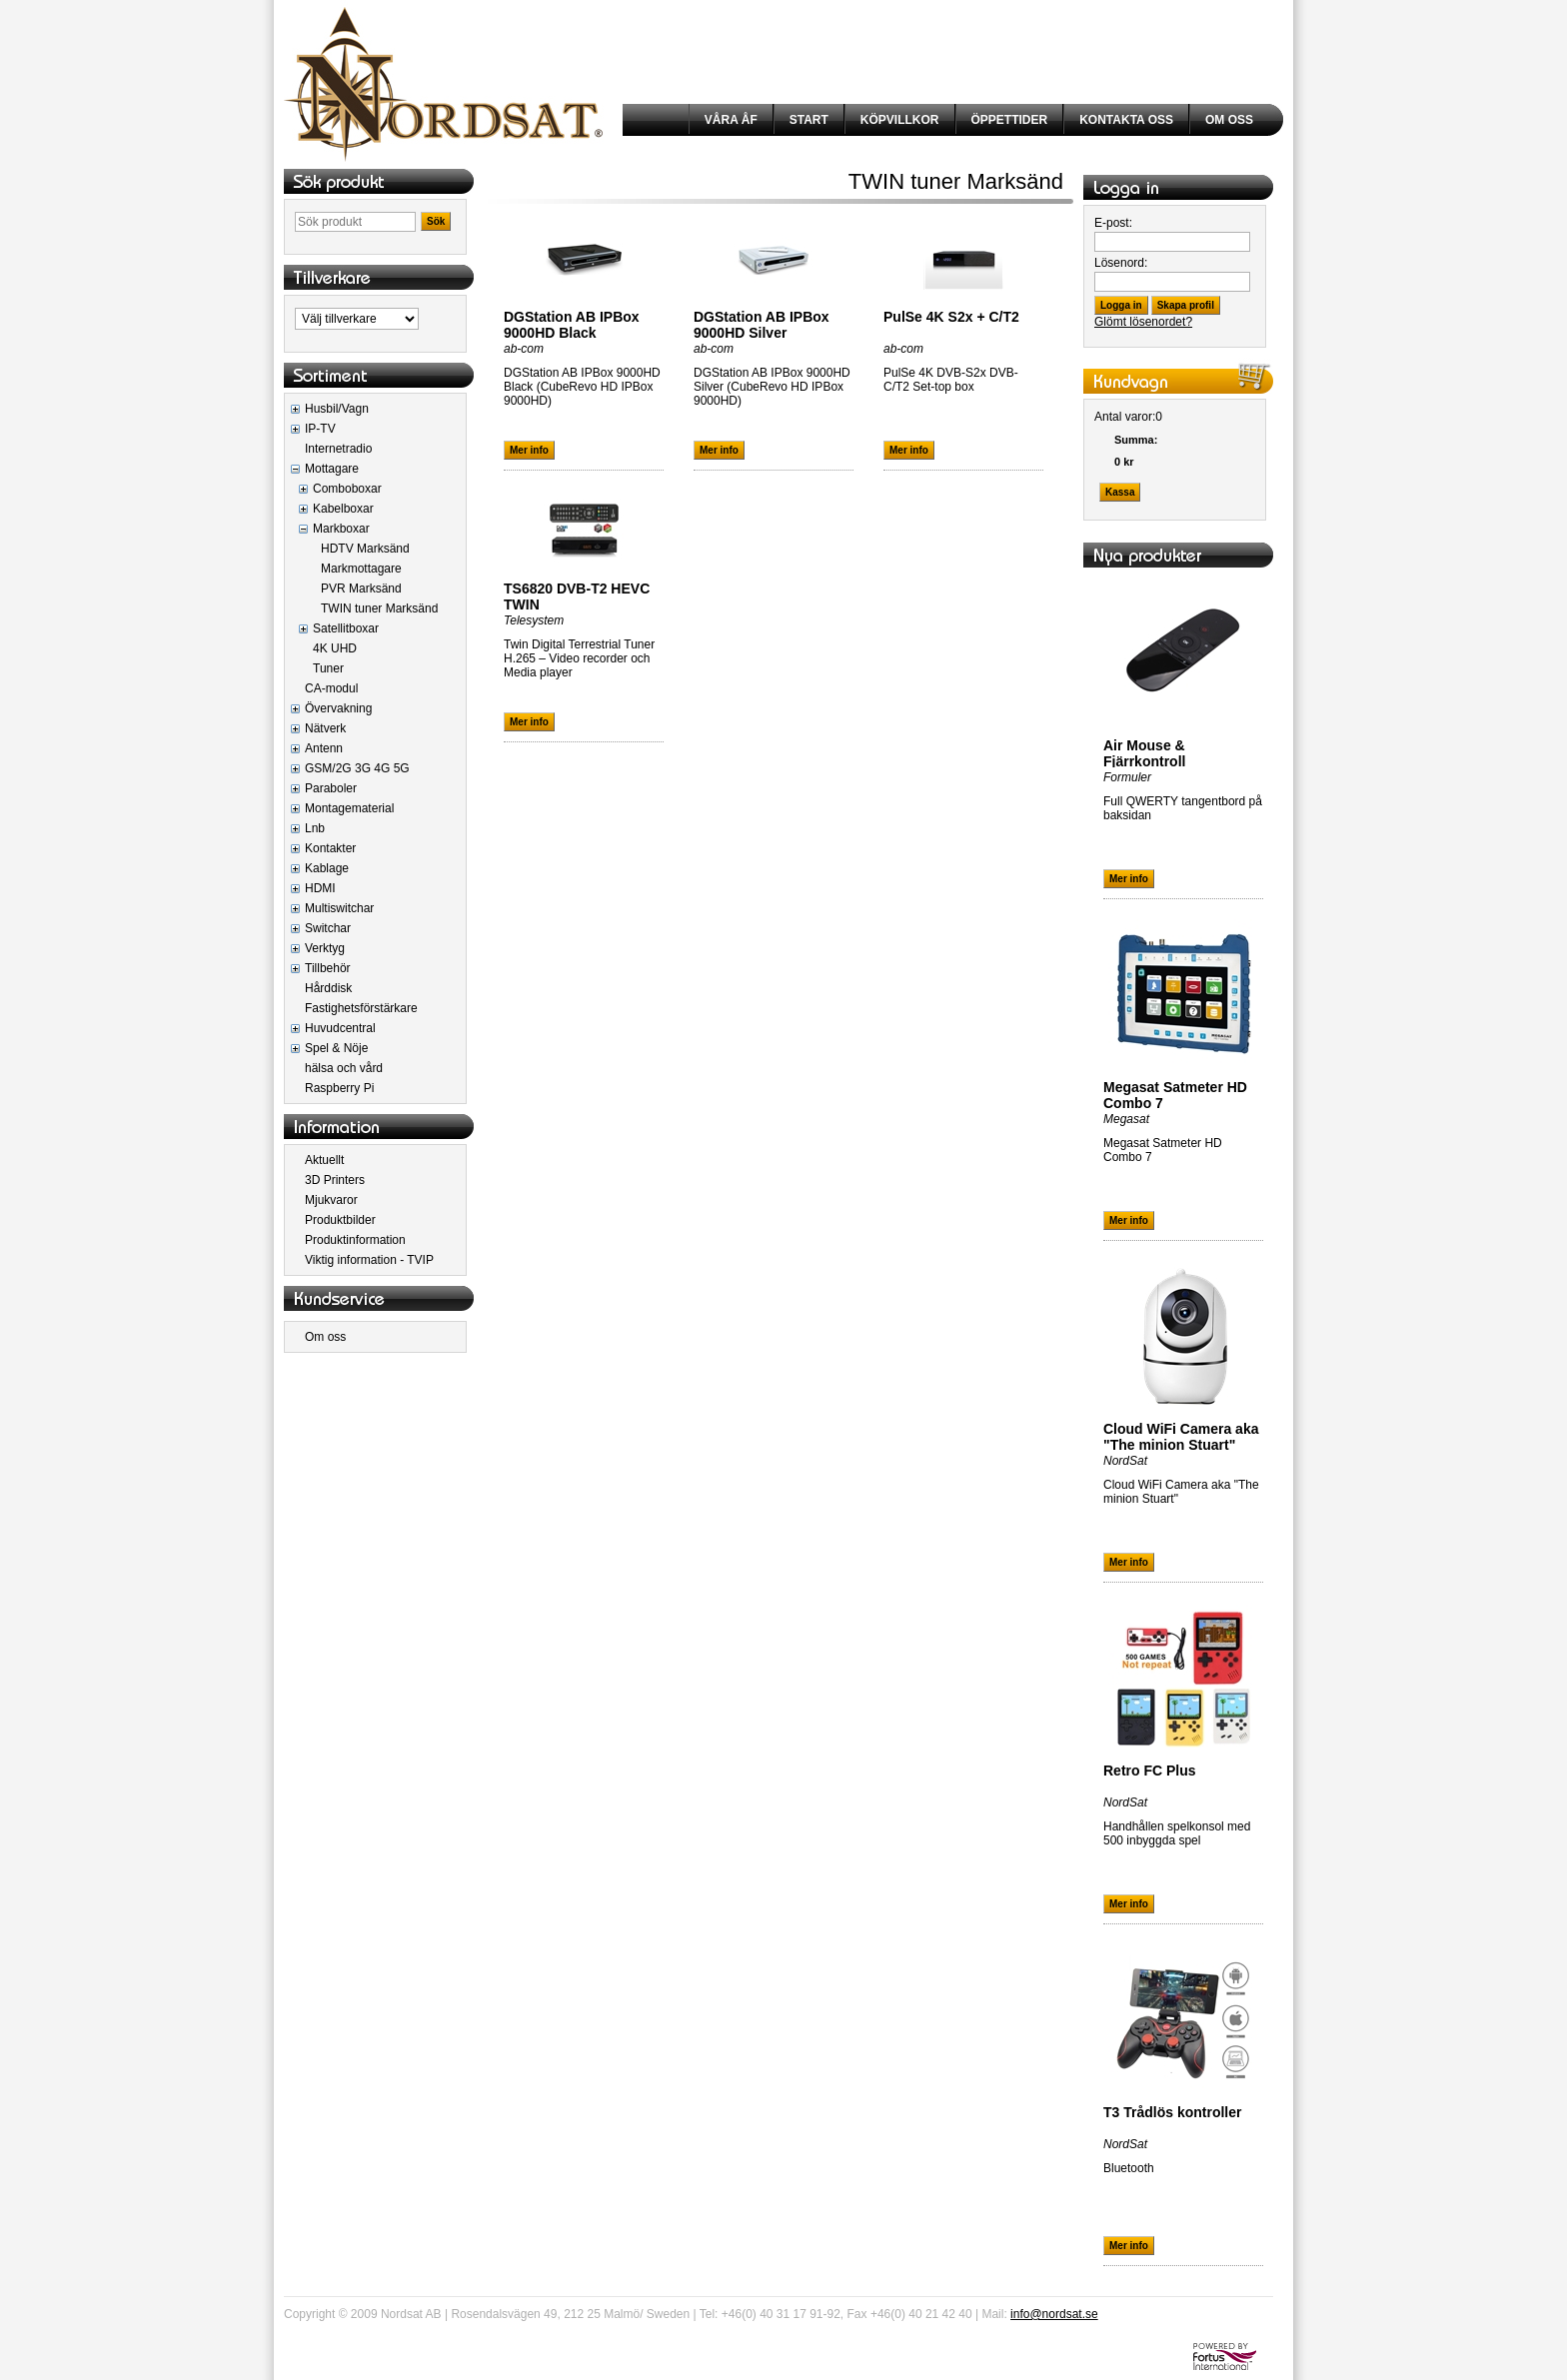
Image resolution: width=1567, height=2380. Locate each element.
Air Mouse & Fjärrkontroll (1144, 753)
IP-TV (320, 429)
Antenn (324, 748)
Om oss (325, 1337)
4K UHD (335, 648)
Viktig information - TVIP (369, 1260)
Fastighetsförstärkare (361, 1008)
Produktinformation (355, 1240)
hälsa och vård (344, 1068)
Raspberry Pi (339, 1088)
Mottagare (332, 469)
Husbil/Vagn (337, 409)
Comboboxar (347, 489)
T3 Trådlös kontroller (1172, 2112)
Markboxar (341, 529)
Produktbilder (340, 1220)
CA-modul (331, 688)
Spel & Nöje (336, 1048)
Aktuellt (324, 1160)
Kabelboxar (343, 509)
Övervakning (338, 708)
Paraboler (331, 788)
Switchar (328, 928)
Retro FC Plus (1149, 1771)
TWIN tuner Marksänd (379, 608)
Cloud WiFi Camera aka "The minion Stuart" (1180, 1437)
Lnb (315, 828)
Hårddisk (328, 988)
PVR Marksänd (361, 588)
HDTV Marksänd (365, 549)
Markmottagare (361, 569)
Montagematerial (349, 808)
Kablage (327, 868)
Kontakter (330, 848)
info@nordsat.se (1054, 2314)
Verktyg (325, 948)
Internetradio (338, 449)
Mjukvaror (331, 1200)
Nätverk (325, 728)
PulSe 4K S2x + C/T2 (951, 317)
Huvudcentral (340, 1028)
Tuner (328, 668)
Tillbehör (328, 968)
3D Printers (335, 1180)
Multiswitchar (339, 908)
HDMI (320, 888)
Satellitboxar (346, 628)
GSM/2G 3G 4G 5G (357, 768)
